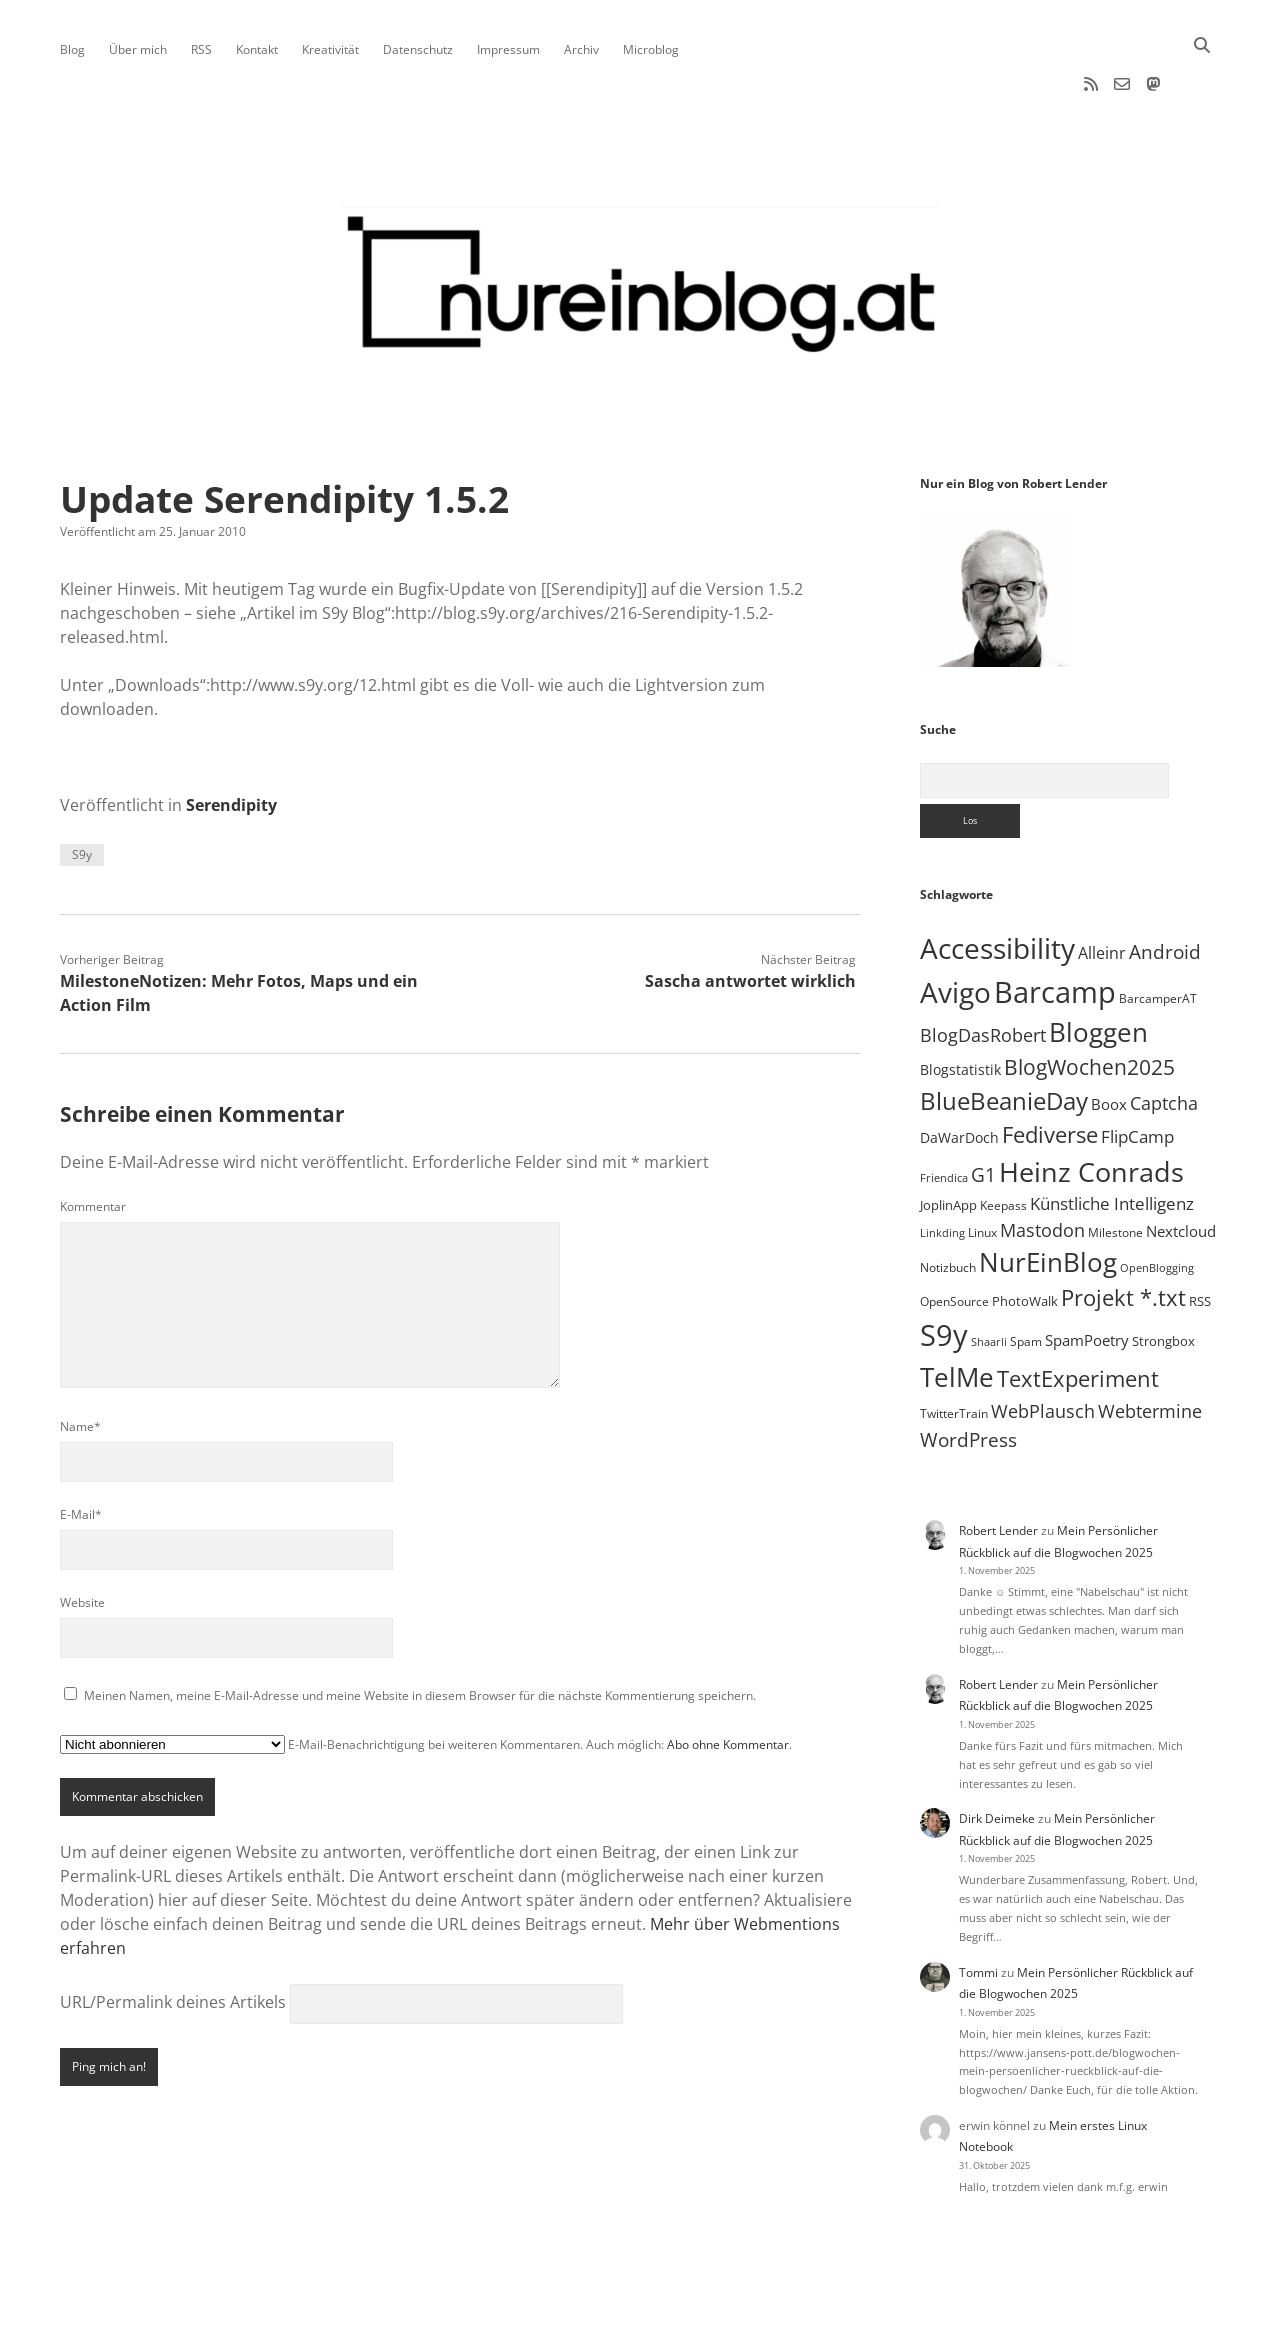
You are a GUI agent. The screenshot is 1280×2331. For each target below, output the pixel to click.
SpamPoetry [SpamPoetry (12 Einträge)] (1087, 1276)
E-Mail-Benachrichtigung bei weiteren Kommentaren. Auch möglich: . (426, 1680)
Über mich (138, 49)
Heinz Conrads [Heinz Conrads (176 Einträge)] (1091, 1107)
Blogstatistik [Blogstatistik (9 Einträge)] (960, 1005)
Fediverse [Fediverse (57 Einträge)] (1050, 1070)
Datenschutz (418, 49)
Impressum (508, 49)
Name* (80, 1362)
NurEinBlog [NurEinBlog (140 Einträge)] (1048, 1198)
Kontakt (257, 49)
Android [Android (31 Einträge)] (1165, 888)
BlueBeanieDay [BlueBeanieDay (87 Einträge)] (1004, 1037)
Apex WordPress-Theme (578, 2308)
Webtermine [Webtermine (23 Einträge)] (1150, 1347)
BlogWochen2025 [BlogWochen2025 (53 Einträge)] (1089, 1002)
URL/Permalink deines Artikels (173, 1938)
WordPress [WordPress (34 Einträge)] (968, 1375)
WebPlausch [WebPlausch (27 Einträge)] (1043, 1346)
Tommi (978, 1908)
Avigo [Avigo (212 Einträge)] (955, 928)
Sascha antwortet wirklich (750, 917)
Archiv (581, 49)
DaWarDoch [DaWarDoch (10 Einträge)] (959, 1073)
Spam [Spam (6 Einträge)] (1026, 1277)
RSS (201, 49)
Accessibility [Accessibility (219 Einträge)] (997, 884)
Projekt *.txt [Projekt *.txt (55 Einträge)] (1123, 1233)
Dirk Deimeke (997, 1754)
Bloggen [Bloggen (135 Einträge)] (1098, 968)
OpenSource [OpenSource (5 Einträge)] (954, 1237)
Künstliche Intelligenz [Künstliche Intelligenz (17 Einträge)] (1112, 1139)
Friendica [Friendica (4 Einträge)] (944, 1114)
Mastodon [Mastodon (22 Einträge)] (1042, 1166)
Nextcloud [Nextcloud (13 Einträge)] (1181, 1167)
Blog (72, 49)
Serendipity (231, 741)
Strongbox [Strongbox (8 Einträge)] (1163, 1277)
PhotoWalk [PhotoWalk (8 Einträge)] (1025, 1237)
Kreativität (330, 49)
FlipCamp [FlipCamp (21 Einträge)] (1137, 1072)
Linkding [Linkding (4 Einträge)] (942, 1169)
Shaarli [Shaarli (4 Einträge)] (989, 1278)
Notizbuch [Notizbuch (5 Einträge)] (948, 1203)
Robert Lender (998, 1466)
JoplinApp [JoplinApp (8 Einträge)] (948, 1141)
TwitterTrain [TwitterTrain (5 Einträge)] (954, 1349)
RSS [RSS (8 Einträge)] (1200, 1237)
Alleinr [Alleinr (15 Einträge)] (1102, 889)
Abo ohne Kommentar (728, 1680)
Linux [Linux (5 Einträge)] (982, 1168)
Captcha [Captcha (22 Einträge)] (1164, 1039)
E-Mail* (81, 1450)
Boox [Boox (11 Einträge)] (1109, 1040)
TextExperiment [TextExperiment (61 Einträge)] (1078, 1314)
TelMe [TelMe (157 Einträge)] (957, 1313)
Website (82, 1538)
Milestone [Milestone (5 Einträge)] (1115, 1168)
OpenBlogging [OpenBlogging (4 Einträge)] (1157, 1204)
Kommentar (93, 1142)
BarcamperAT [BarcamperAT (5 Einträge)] (1158, 934)
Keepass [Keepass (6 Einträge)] (1003, 1141)
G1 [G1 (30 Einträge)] (983, 1111)
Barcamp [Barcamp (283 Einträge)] (1055, 927)
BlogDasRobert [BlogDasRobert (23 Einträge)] (983, 971)
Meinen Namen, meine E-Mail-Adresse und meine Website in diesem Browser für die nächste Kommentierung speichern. (420, 1631)
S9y (82, 790)
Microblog (651, 49)
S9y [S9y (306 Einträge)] (944, 1271)
